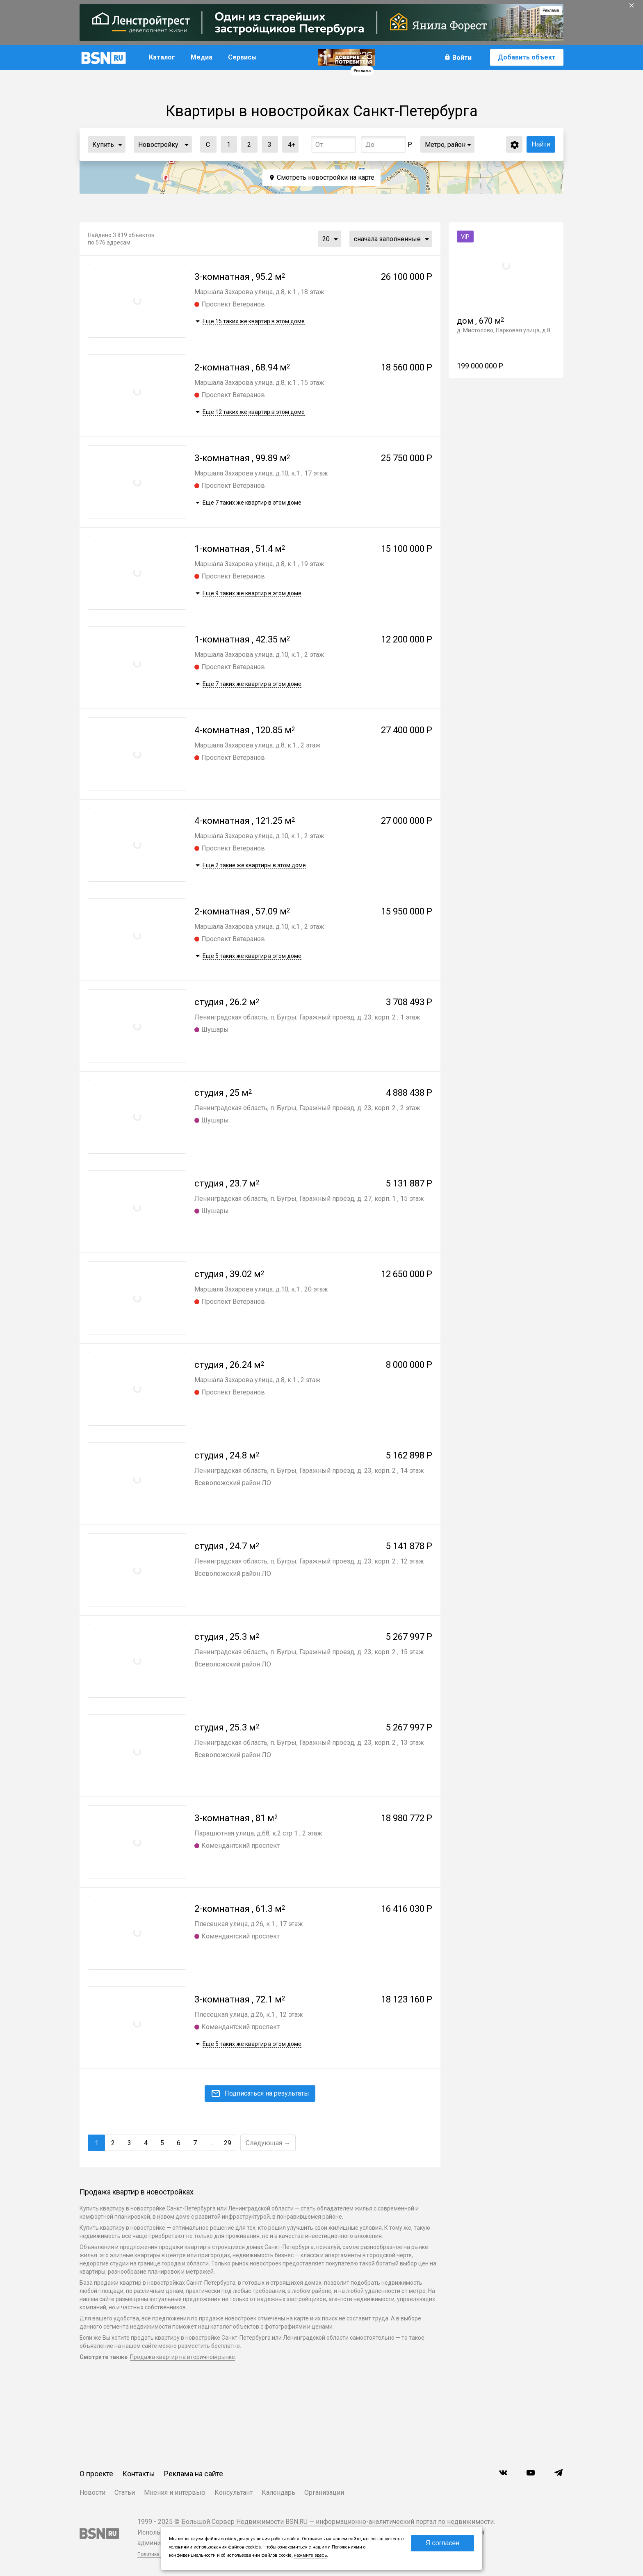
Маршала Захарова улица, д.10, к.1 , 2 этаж (259, 654)
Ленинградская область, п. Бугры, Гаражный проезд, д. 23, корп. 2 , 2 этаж (307, 1108)
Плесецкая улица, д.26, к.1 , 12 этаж (248, 2014)
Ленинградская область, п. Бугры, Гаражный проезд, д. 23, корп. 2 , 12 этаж (309, 1561)
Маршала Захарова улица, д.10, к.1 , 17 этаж (261, 473)
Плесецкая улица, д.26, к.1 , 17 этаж (248, 1924)
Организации (324, 2492)
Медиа (201, 57)
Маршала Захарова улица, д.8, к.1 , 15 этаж (259, 382)
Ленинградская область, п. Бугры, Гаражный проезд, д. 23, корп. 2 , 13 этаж (309, 1742)
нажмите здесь (310, 2555)
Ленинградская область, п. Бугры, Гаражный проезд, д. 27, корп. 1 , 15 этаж (309, 1198)
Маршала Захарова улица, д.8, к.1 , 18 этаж (259, 292)
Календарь (278, 2492)
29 (227, 2143)
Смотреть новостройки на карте (325, 177)
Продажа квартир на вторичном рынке (182, 2357)
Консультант (233, 2492)
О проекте (96, 2473)
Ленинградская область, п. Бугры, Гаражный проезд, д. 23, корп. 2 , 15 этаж (309, 1652)
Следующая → (268, 2143)
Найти (540, 144)
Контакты (138, 2473)
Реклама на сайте (193, 2473)
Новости (92, 2492)
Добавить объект (527, 57)
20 (326, 239)
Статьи (124, 2492)
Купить (103, 145)
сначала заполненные (387, 239)
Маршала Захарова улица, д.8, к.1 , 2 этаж (257, 745)
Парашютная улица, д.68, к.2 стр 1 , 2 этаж (258, 1833)
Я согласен (443, 2542)
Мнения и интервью (174, 2492)
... (120, 144)
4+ (289, 143)
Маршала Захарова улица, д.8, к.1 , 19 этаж (259, 564)
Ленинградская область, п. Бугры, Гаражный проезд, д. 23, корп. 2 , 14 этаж (309, 1470)
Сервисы (242, 57)
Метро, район (445, 145)
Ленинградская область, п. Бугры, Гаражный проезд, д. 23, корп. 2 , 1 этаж (307, 1017)
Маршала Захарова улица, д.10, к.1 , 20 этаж (261, 1289)
